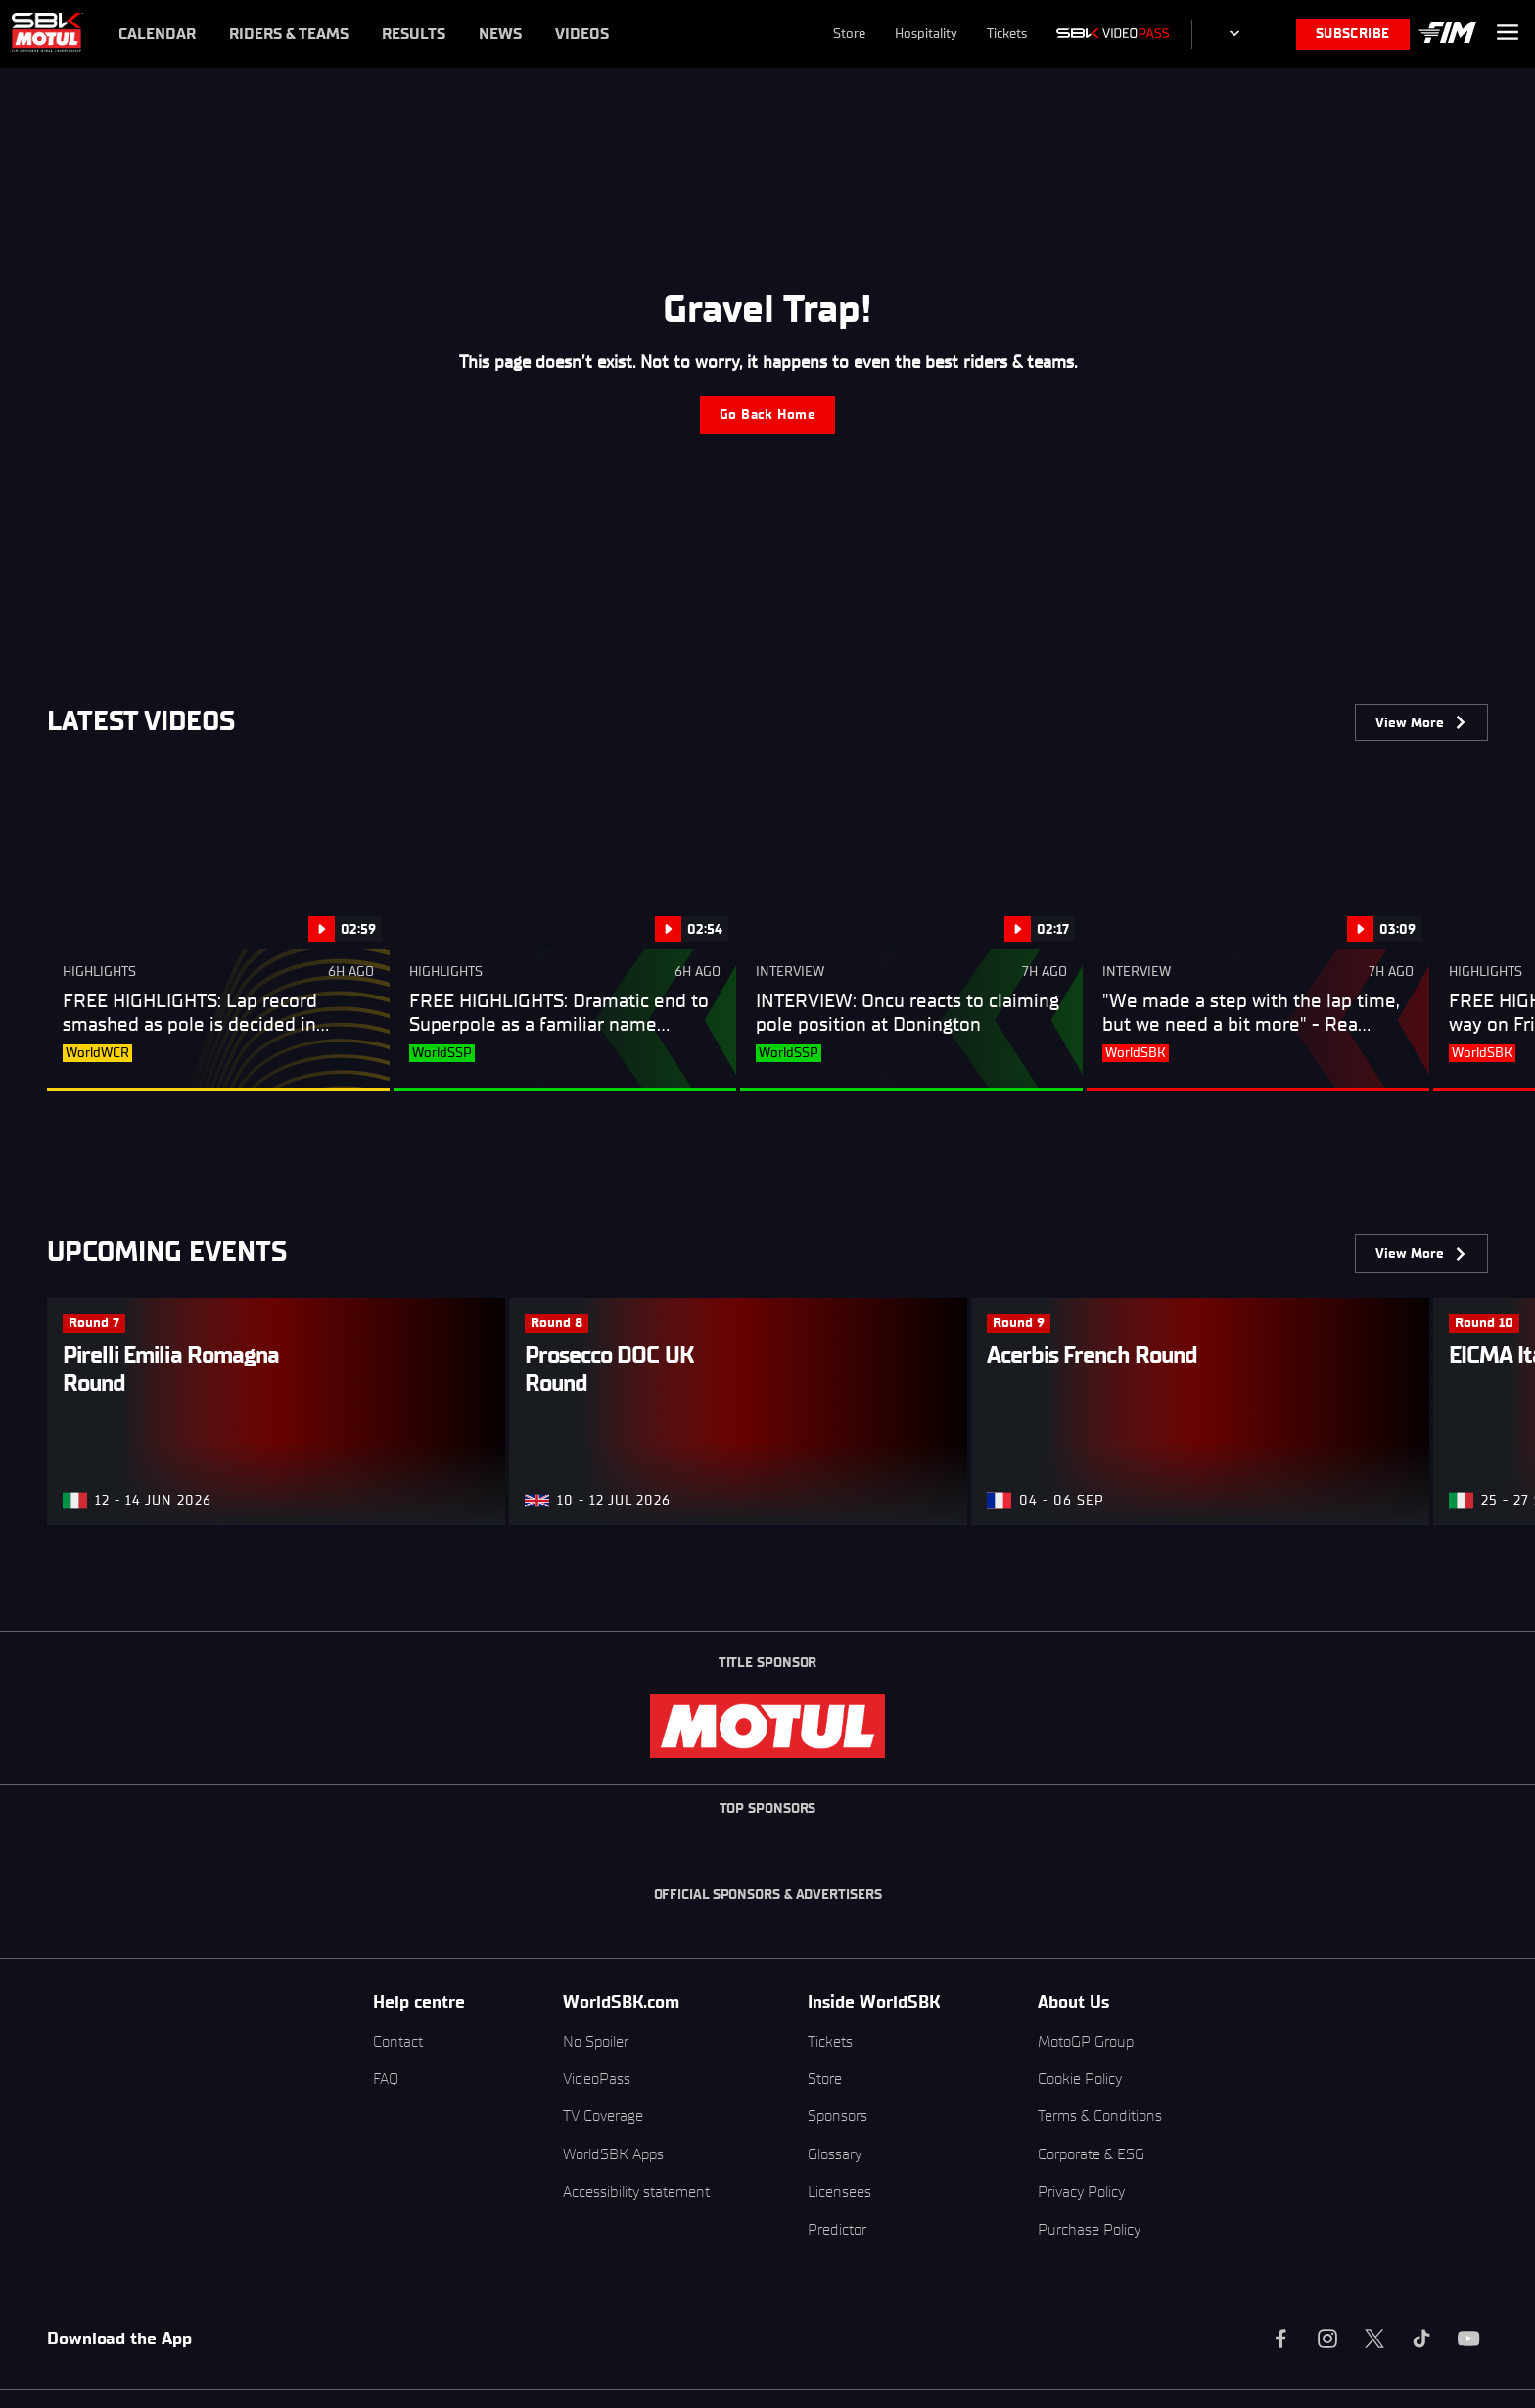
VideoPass (596, 2078)
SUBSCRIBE (1353, 33)
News (500, 33)
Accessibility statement (636, 2191)
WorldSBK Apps (613, 2154)
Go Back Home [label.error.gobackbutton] (767, 414)
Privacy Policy (1081, 2191)
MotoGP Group (1086, 2041)
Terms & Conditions (1100, 2116)
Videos (582, 33)
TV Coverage (603, 2116)
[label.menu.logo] (47, 34)
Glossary (834, 2154)
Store (849, 33)
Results (413, 33)
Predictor (837, 2229)
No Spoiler (595, 2041)
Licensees (839, 2191)
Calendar (157, 33)
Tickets (1007, 33)
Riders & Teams (289, 33)
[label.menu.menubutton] (1508, 34)
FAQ (385, 2078)
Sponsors (837, 2116)
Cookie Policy (1080, 2078)
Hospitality (926, 33)
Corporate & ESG (1091, 2154)
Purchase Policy (1089, 2229)
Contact (398, 2041)
